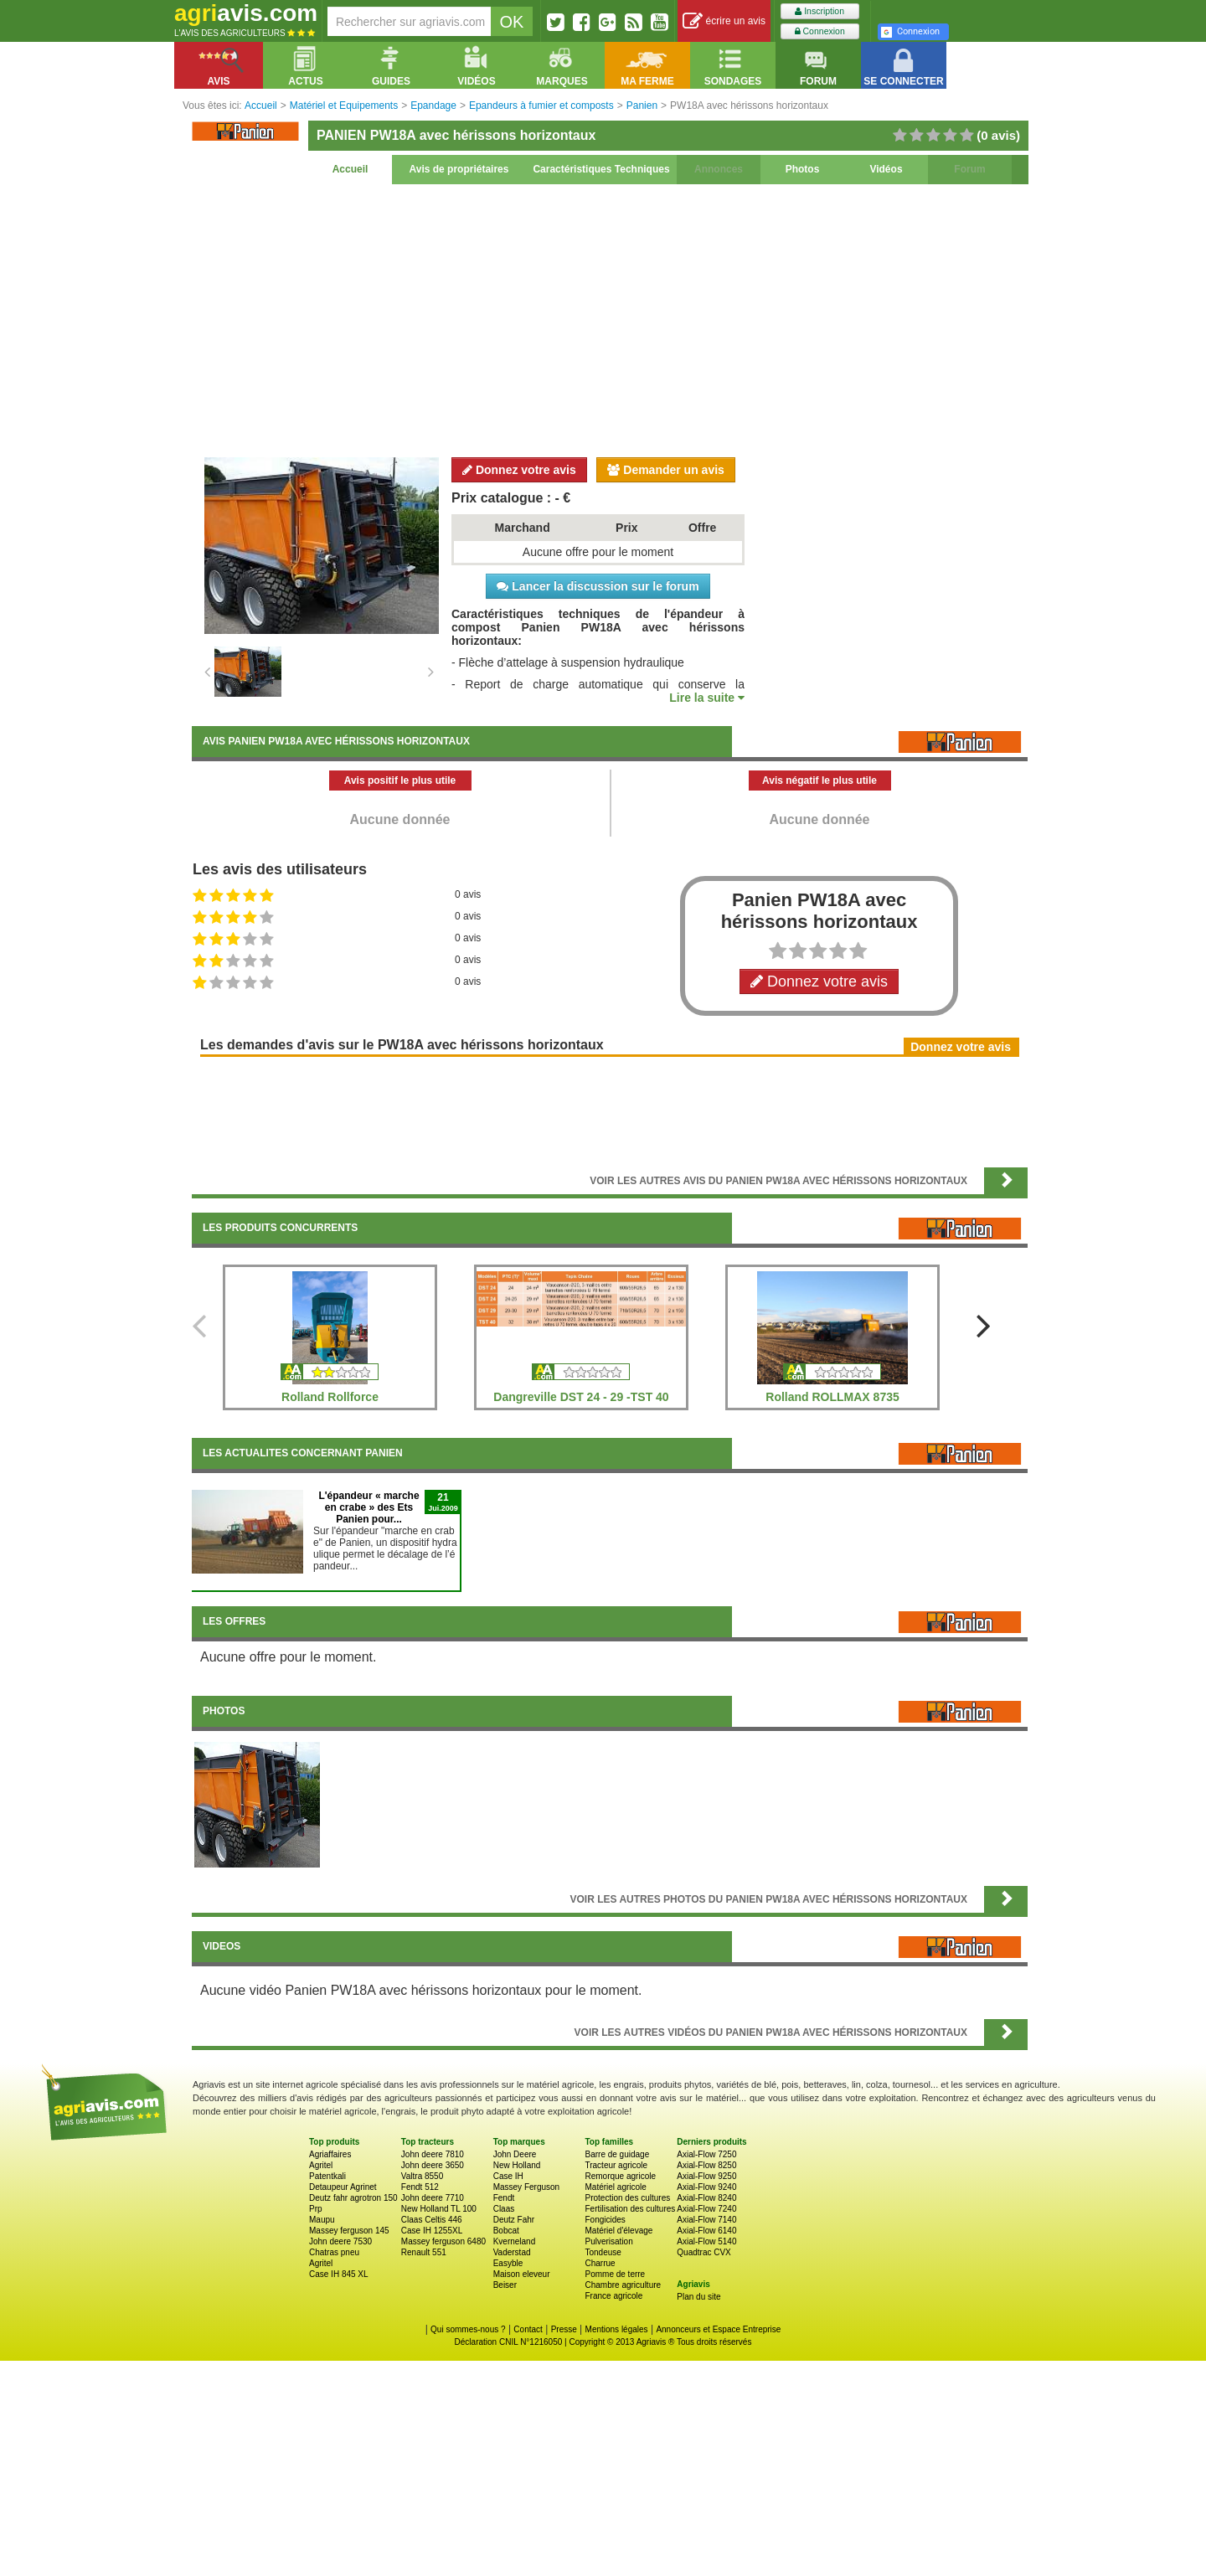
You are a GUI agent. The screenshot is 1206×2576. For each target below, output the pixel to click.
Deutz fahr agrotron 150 (353, 2197)
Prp (315, 2208)
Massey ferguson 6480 (443, 2241)
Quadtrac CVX (703, 2252)
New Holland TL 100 (439, 2208)
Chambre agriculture (623, 2285)
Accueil (350, 169)
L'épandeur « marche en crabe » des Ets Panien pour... (368, 1507)
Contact (527, 2329)
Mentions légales (616, 2329)
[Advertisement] (609, 318)
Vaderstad (512, 2252)
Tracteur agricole (616, 2165)
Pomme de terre (615, 2274)
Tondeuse (603, 2252)
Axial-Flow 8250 (706, 2165)
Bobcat (506, 2230)
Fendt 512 (420, 2187)
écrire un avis (724, 21)
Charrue (600, 2263)
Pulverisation (608, 2241)
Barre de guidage (617, 2154)
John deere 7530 (340, 2241)
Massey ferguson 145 (349, 2230)
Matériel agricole (615, 2187)
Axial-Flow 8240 (706, 2197)
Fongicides (605, 2219)
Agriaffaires (330, 2154)
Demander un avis (665, 470)
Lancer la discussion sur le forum (597, 586)
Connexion (820, 31)
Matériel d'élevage (618, 2230)
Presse (564, 2329)
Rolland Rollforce (330, 1397)
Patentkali (327, 2176)
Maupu (322, 2219)
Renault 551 (423, 2252)
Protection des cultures (627, 2197)
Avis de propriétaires (459, 169)
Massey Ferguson (526, 2187)
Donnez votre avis (519, 470)
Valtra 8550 (422, 2176)
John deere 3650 (432, 2165)
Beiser (505, 2285)
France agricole (613, 2295)
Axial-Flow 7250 (706, 2154)
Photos (803, 169)
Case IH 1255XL (431, 2230)
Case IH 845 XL (338, 2274)
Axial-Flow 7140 (706, 2219)
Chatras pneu (334, 2252)
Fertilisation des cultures (630, 2208)
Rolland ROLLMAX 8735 (832, 1397)
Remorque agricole (620, 2176)
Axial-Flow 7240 (706, 2208)
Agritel (320, 2165)
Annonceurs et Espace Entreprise (718, 2329)
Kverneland (514, 2241)
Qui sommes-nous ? (467, 2329)
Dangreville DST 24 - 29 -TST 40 (580, 1397)
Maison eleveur (521, 2274)
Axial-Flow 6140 (706, 2230)
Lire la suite (707, 697)
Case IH (508, 2176)
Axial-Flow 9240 (706, 2187)
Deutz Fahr (513, 2219)
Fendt (504, 2197)
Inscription (819, 11)
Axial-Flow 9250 (706, 2176)
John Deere (515, 2154)
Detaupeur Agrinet (343, 2187)
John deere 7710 (432, 2197)
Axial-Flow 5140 (706, 2241)
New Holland (517, 2165)
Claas (504, 2208)
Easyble (508, 2263)
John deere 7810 (432, 2154)
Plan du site (698, 2296)
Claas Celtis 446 (431, 2219)
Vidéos (885, 169)
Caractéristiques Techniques (601, 169)
